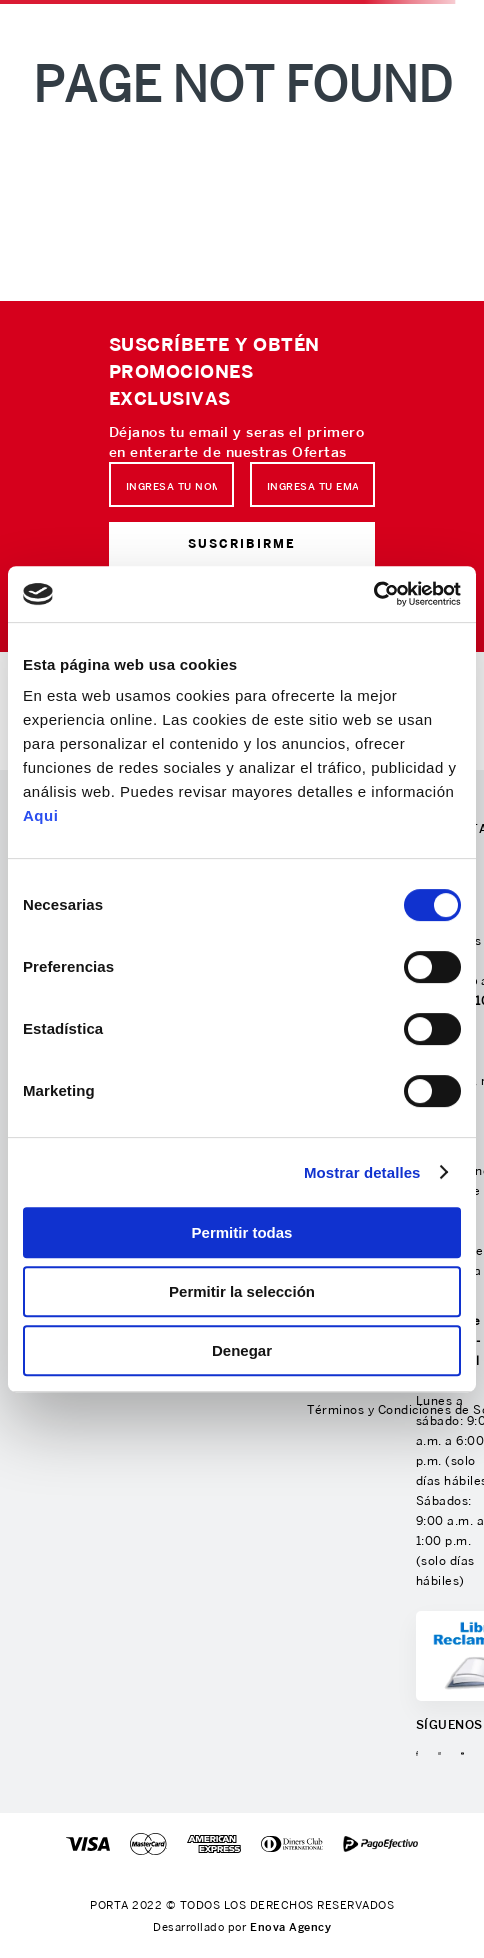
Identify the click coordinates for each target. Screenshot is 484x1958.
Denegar (242, 1350)
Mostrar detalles (362, 1172)
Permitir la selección (242, 1291)
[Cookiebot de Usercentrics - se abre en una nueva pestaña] (373, 594)
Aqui (40, 815)
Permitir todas (242, 1232)
